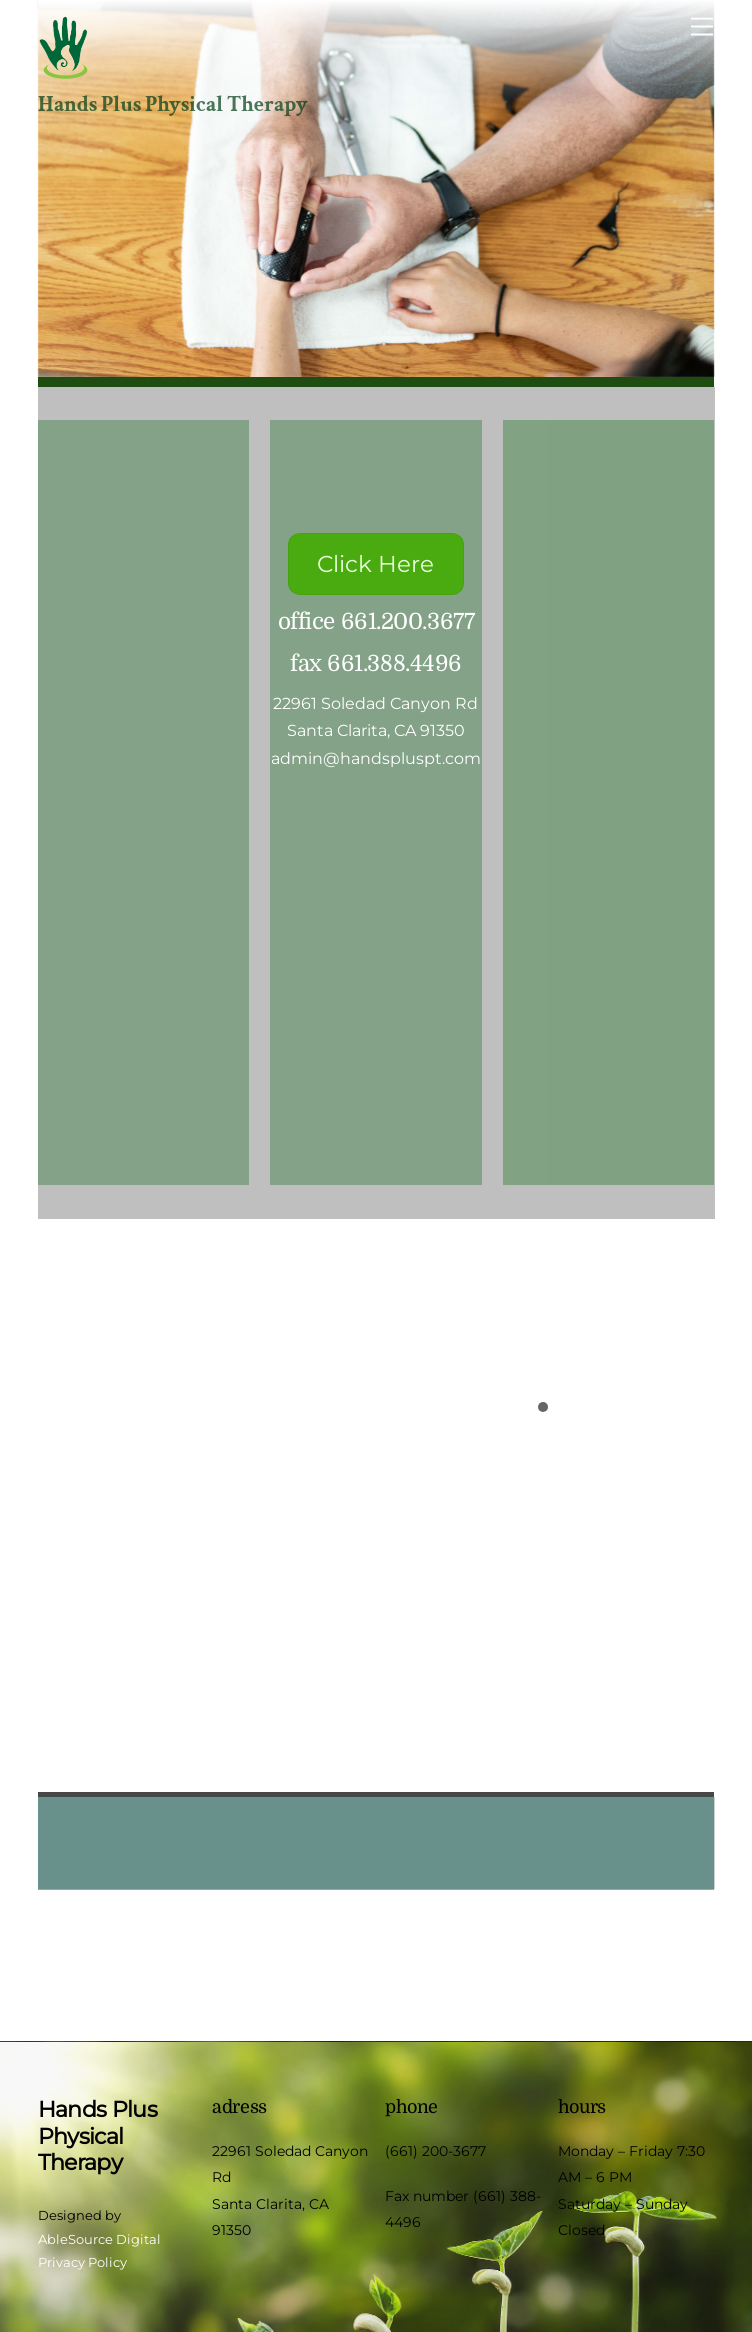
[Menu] (702, 27)
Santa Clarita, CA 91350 (376, 730)
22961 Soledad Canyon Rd (375, 703)
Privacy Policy (82, 2262)
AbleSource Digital (99, 2239)
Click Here (375, 564)
